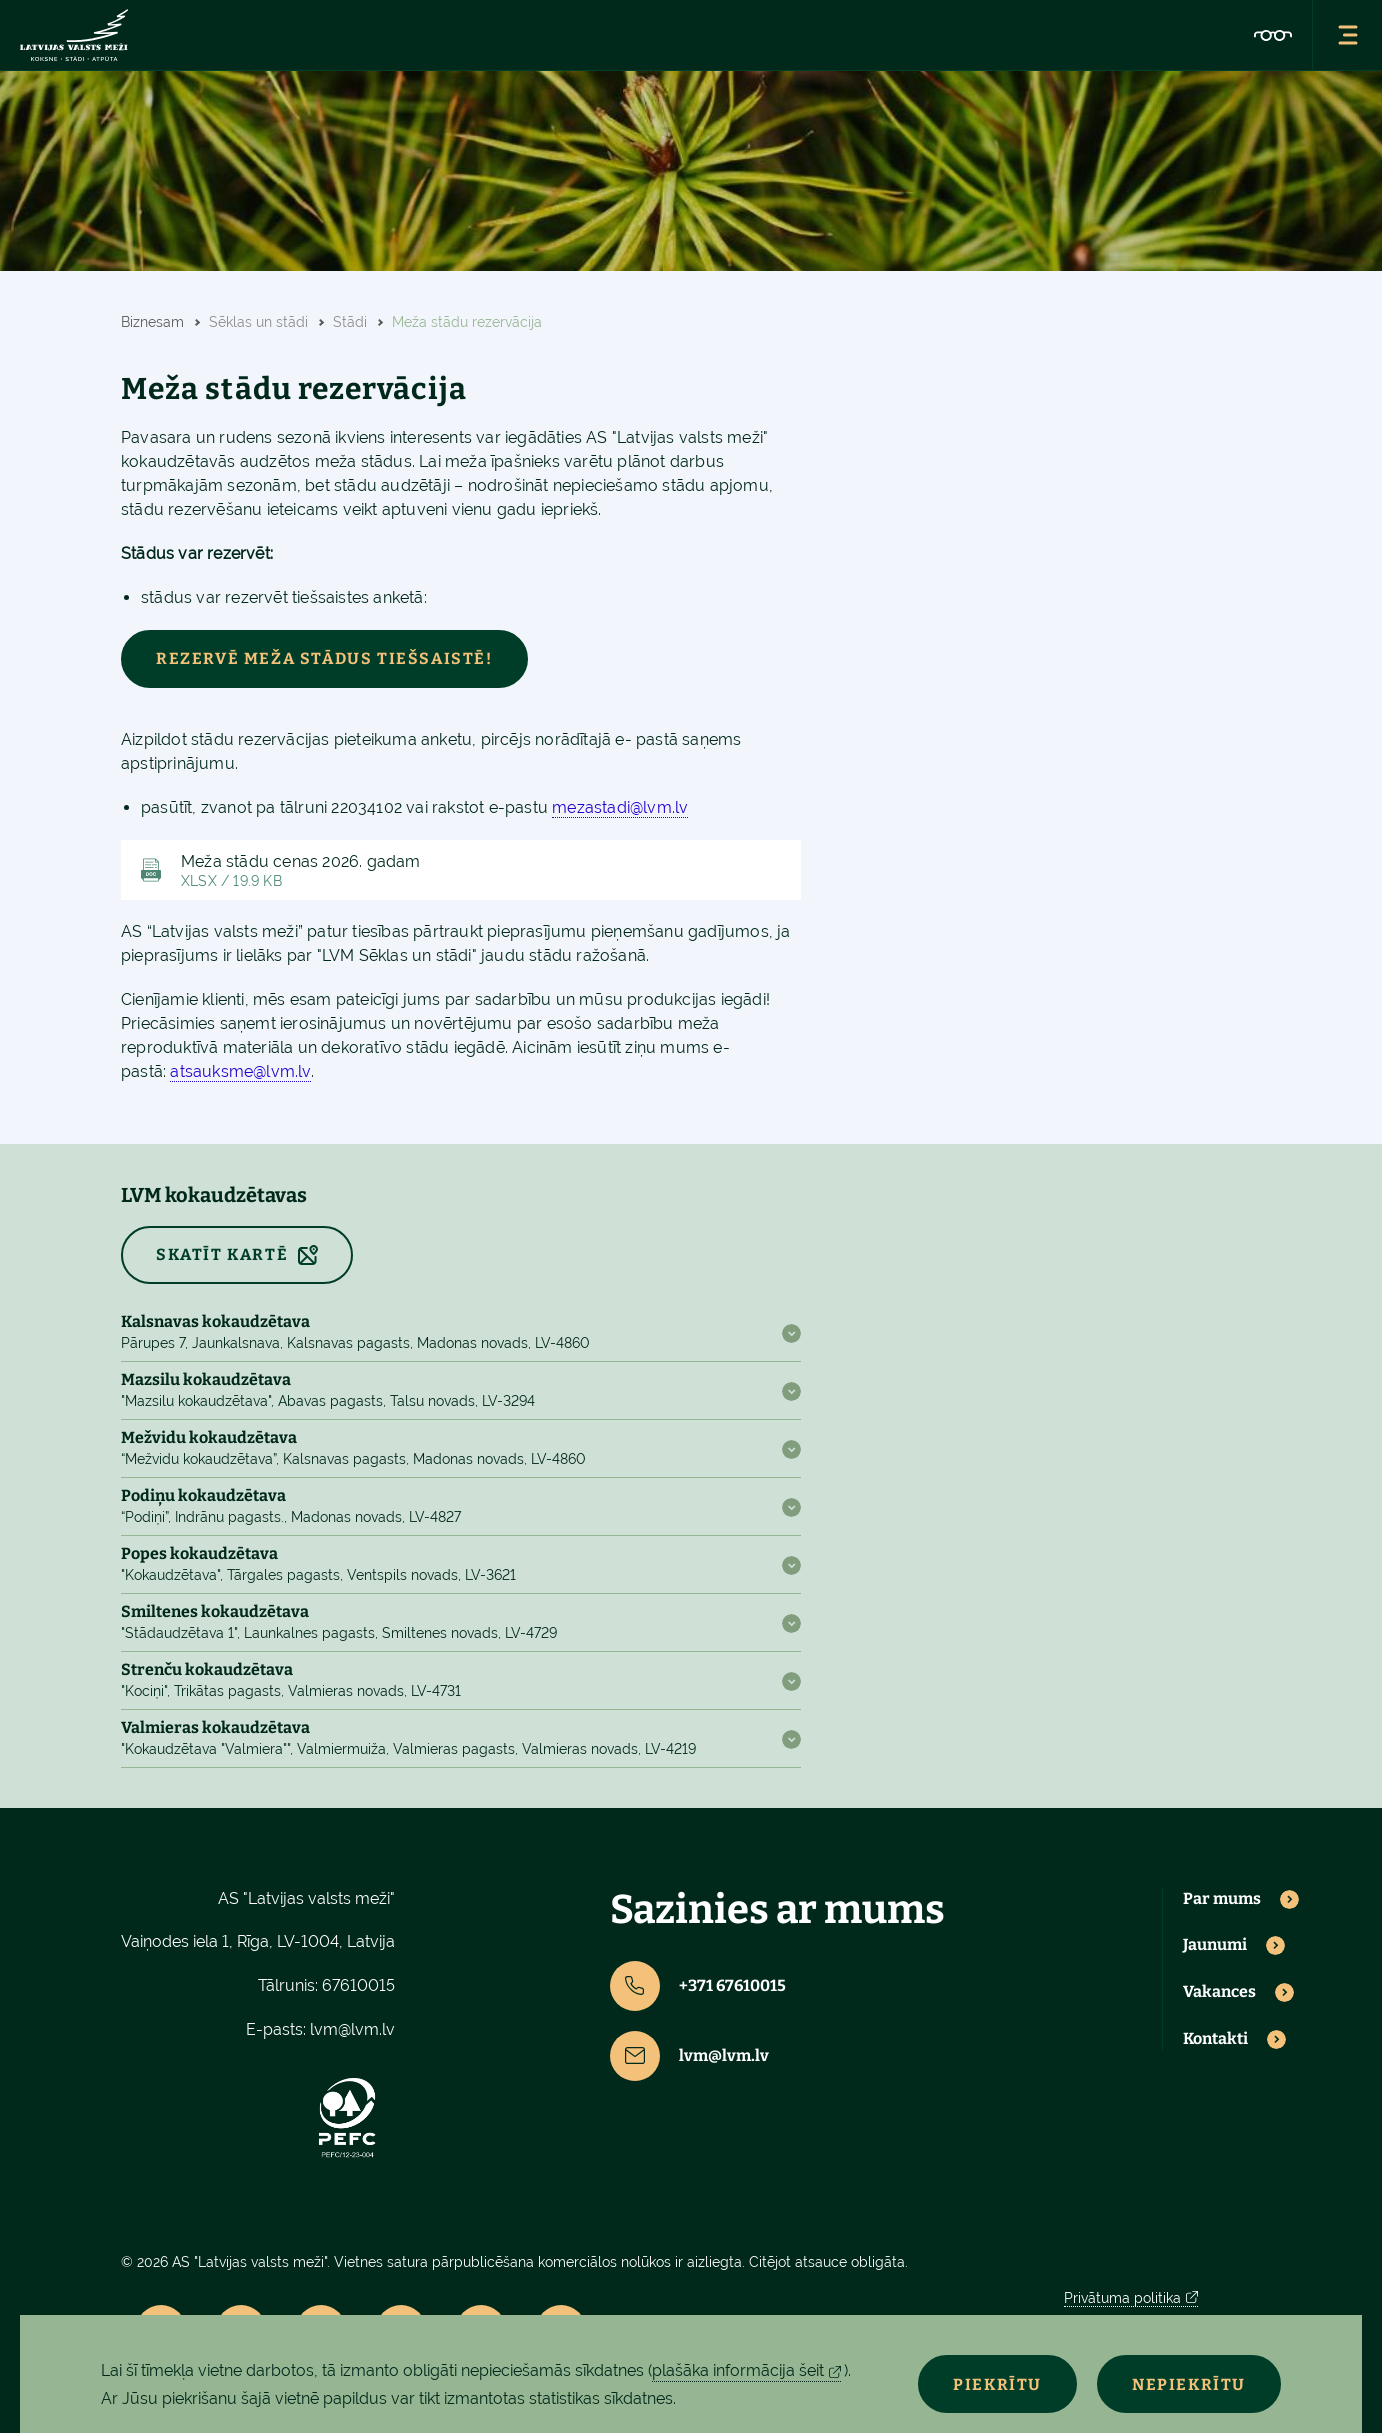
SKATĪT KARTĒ (222, 1254)
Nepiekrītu (1189, 2384)
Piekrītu (997, 2384)
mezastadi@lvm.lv (620, 807)
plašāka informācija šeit (738, 2370)
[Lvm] (74, 35)
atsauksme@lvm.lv (240, 1071)
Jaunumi (1215, 1945)
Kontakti (1215, 2039)
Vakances (1219, 1992)
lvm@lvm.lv (352, 2029)
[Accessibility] (1273, 35)
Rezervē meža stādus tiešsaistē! (324, 658)
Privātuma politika (1122, 2298)
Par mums (1222, 1899)
